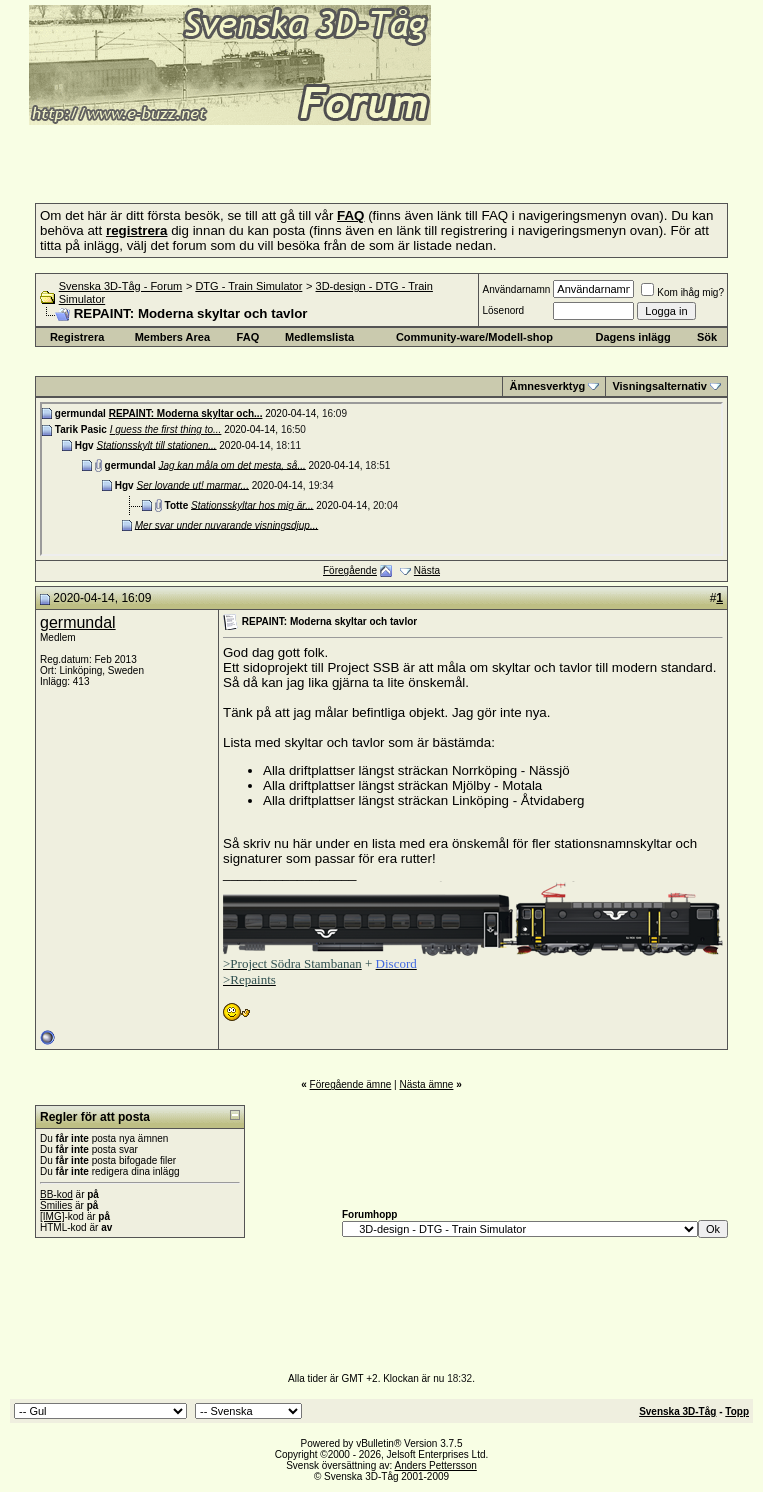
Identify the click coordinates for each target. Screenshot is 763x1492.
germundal (78, 622)
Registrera (77, 337)
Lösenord (503, 310)
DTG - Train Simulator (248, 286)
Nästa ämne (426, 1084)
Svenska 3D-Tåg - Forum (120, 286)
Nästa (427, 570)
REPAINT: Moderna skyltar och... (186, 413)
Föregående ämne (351, 1084)
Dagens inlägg (633, 337)
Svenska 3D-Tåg (677, 1411)
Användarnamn (516, 289)
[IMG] (52, 1216)
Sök (707, 337)
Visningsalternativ (659, 386)
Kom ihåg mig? (682, 292)
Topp (737, 1411)
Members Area (172, 337)
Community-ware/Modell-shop (474, 337)
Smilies (56, 1205)
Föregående (350, 570)
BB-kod (56, 1194)
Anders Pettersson (436, 1465)
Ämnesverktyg (547, 386)
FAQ (248, 337)
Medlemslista (319, 337)
